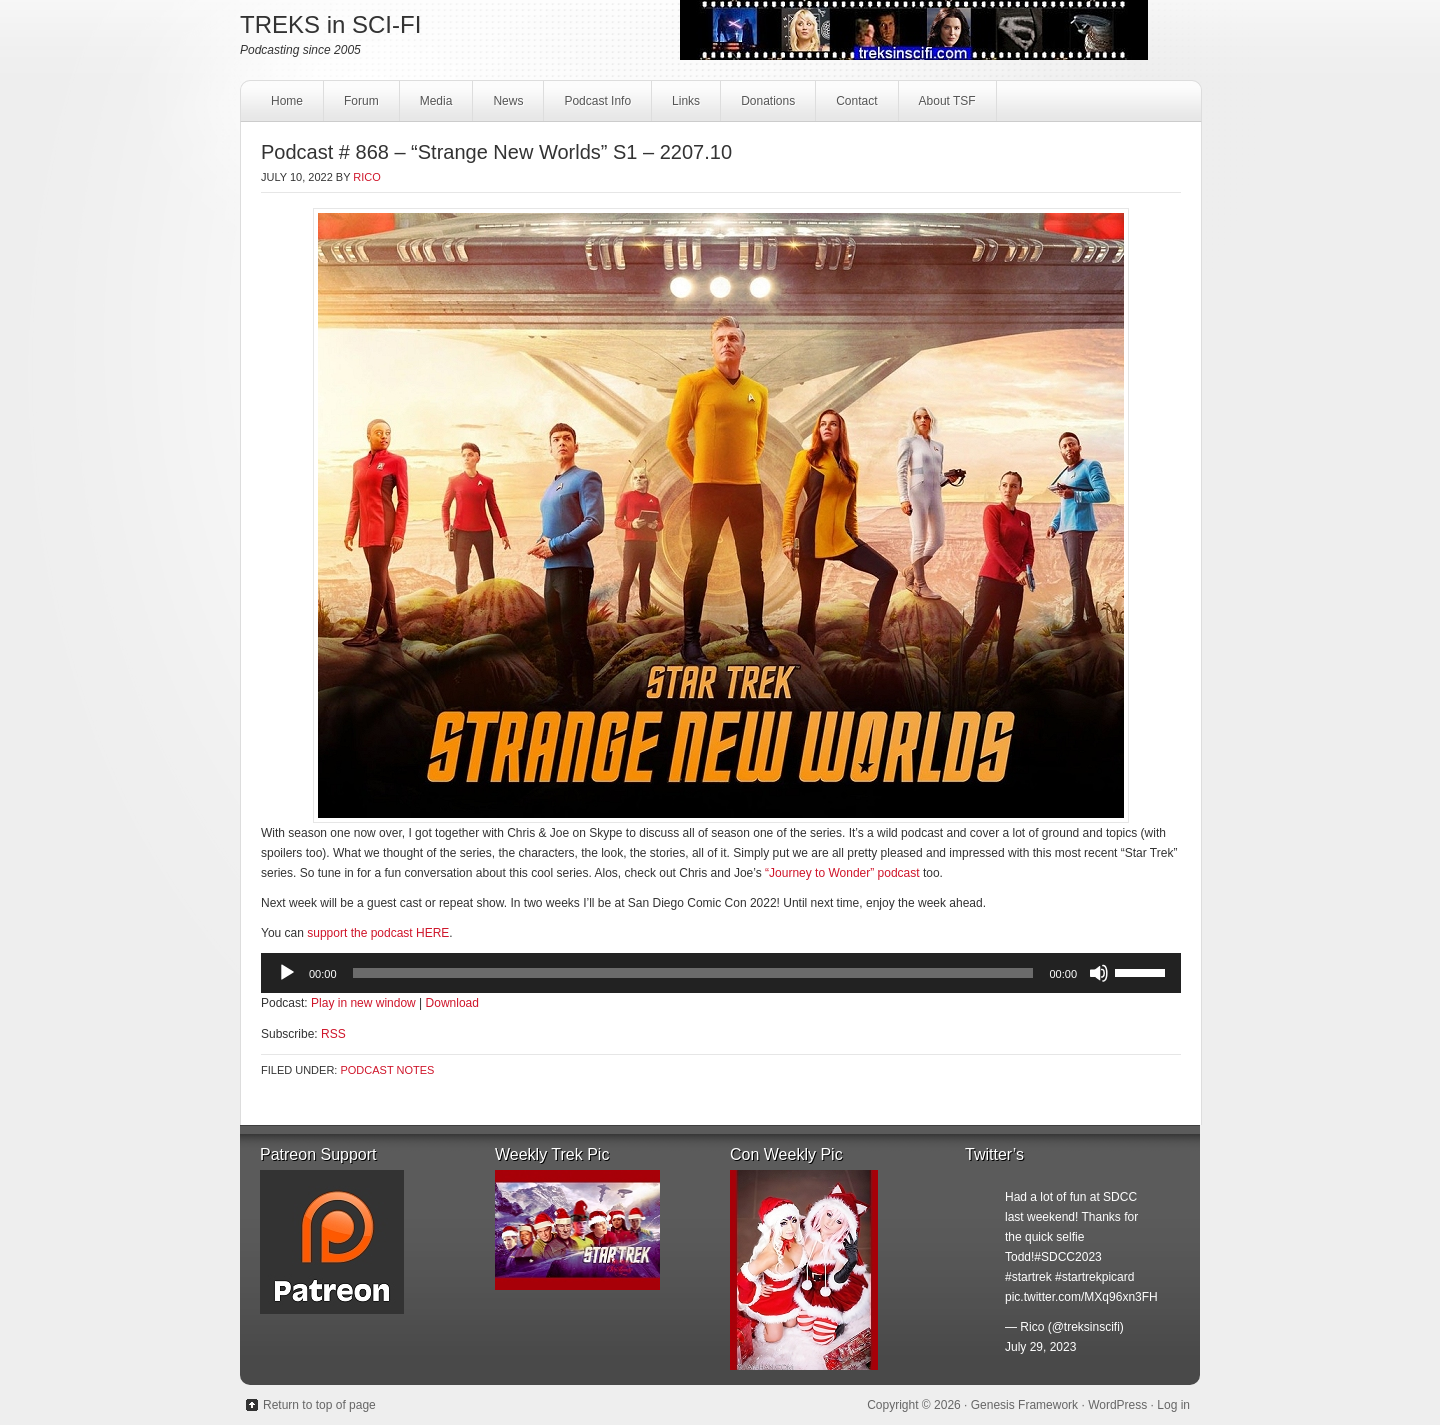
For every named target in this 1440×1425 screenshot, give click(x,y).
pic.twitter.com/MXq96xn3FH (1081, 1297)
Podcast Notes (387, 1070)
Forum (361, 101)
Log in (1173, 1405)
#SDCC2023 (1067, 1257)
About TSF (947, 101)
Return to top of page (319, 1405)
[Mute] (1099, 973)
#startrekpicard (1094, 1277)
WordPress (1117, 1405)
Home (287, 101)
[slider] (693, 973)
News (508, 101)
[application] (721, 973)
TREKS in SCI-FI (330, 24)
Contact (854, 106)
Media (434, 106)
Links (683, 106)
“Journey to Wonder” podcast (842, 873)
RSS (333, 1034)
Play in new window (363, 1003)
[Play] (287, 973)
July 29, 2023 (1040, 1347)
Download (452, 1003)
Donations (765, 106)
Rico (367, 177)
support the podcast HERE (378, 933)
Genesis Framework (1024, 1405)
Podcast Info (595, 106)
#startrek (1028, 1277)
